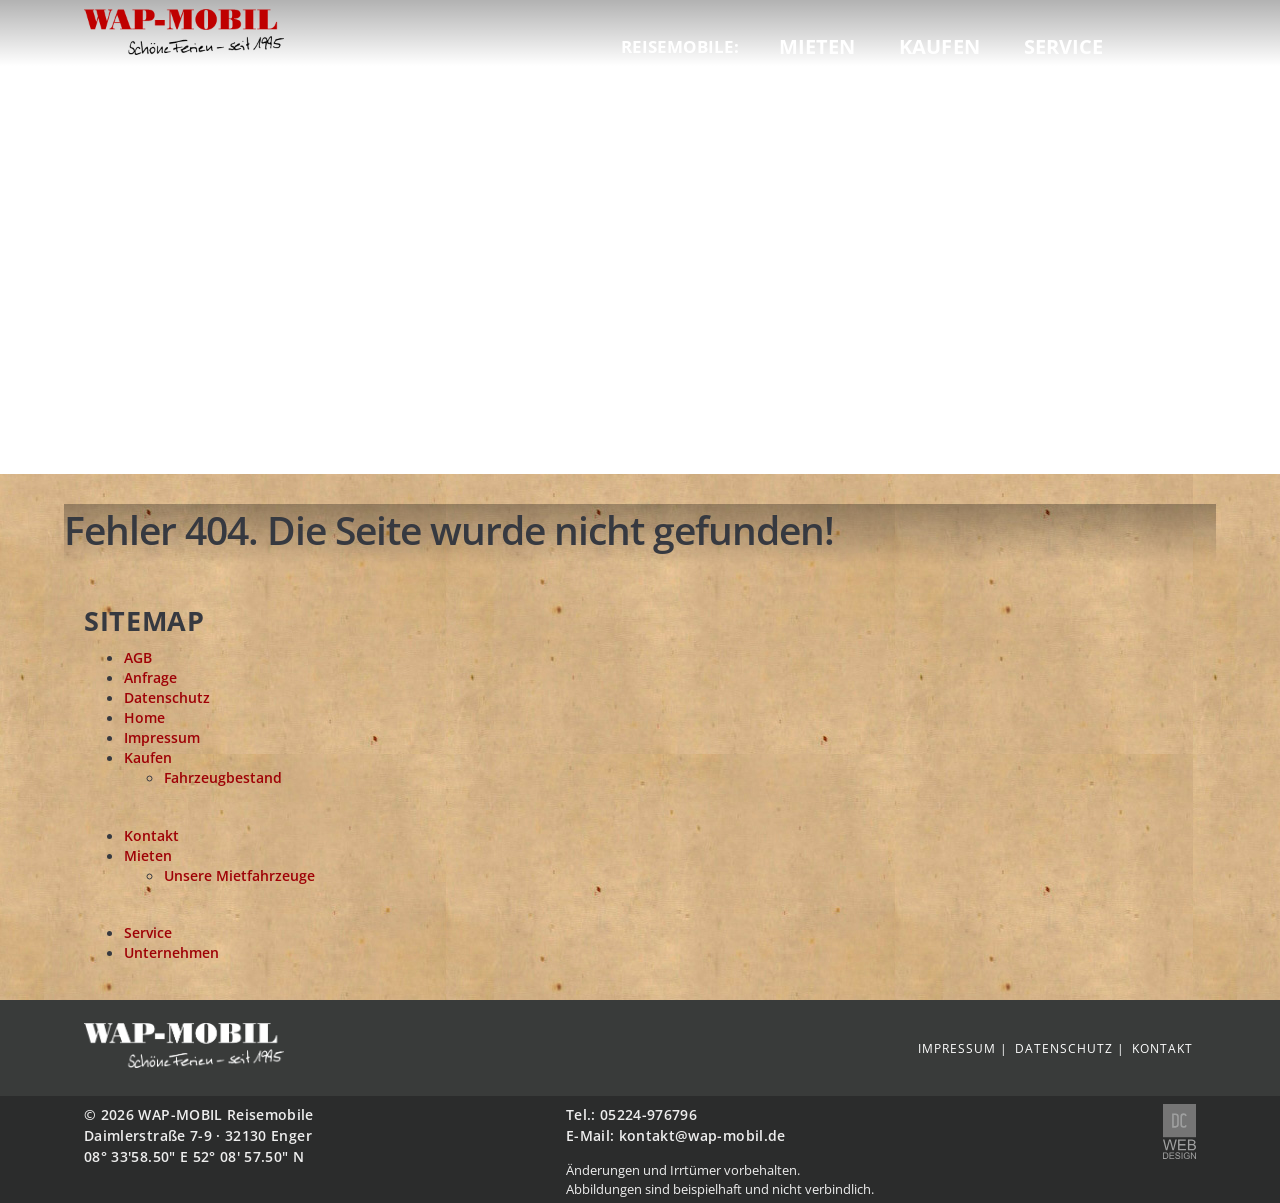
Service (1064, 46)
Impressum (162, 738)
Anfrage (150, 678)
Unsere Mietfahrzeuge (239, 876)
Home (144, 718)
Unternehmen (171, 953)
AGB (138, 658)
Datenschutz (167, 698)
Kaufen (939, 46)
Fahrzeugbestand (223, 778)
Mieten (817, 46)
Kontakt (151, 836)
